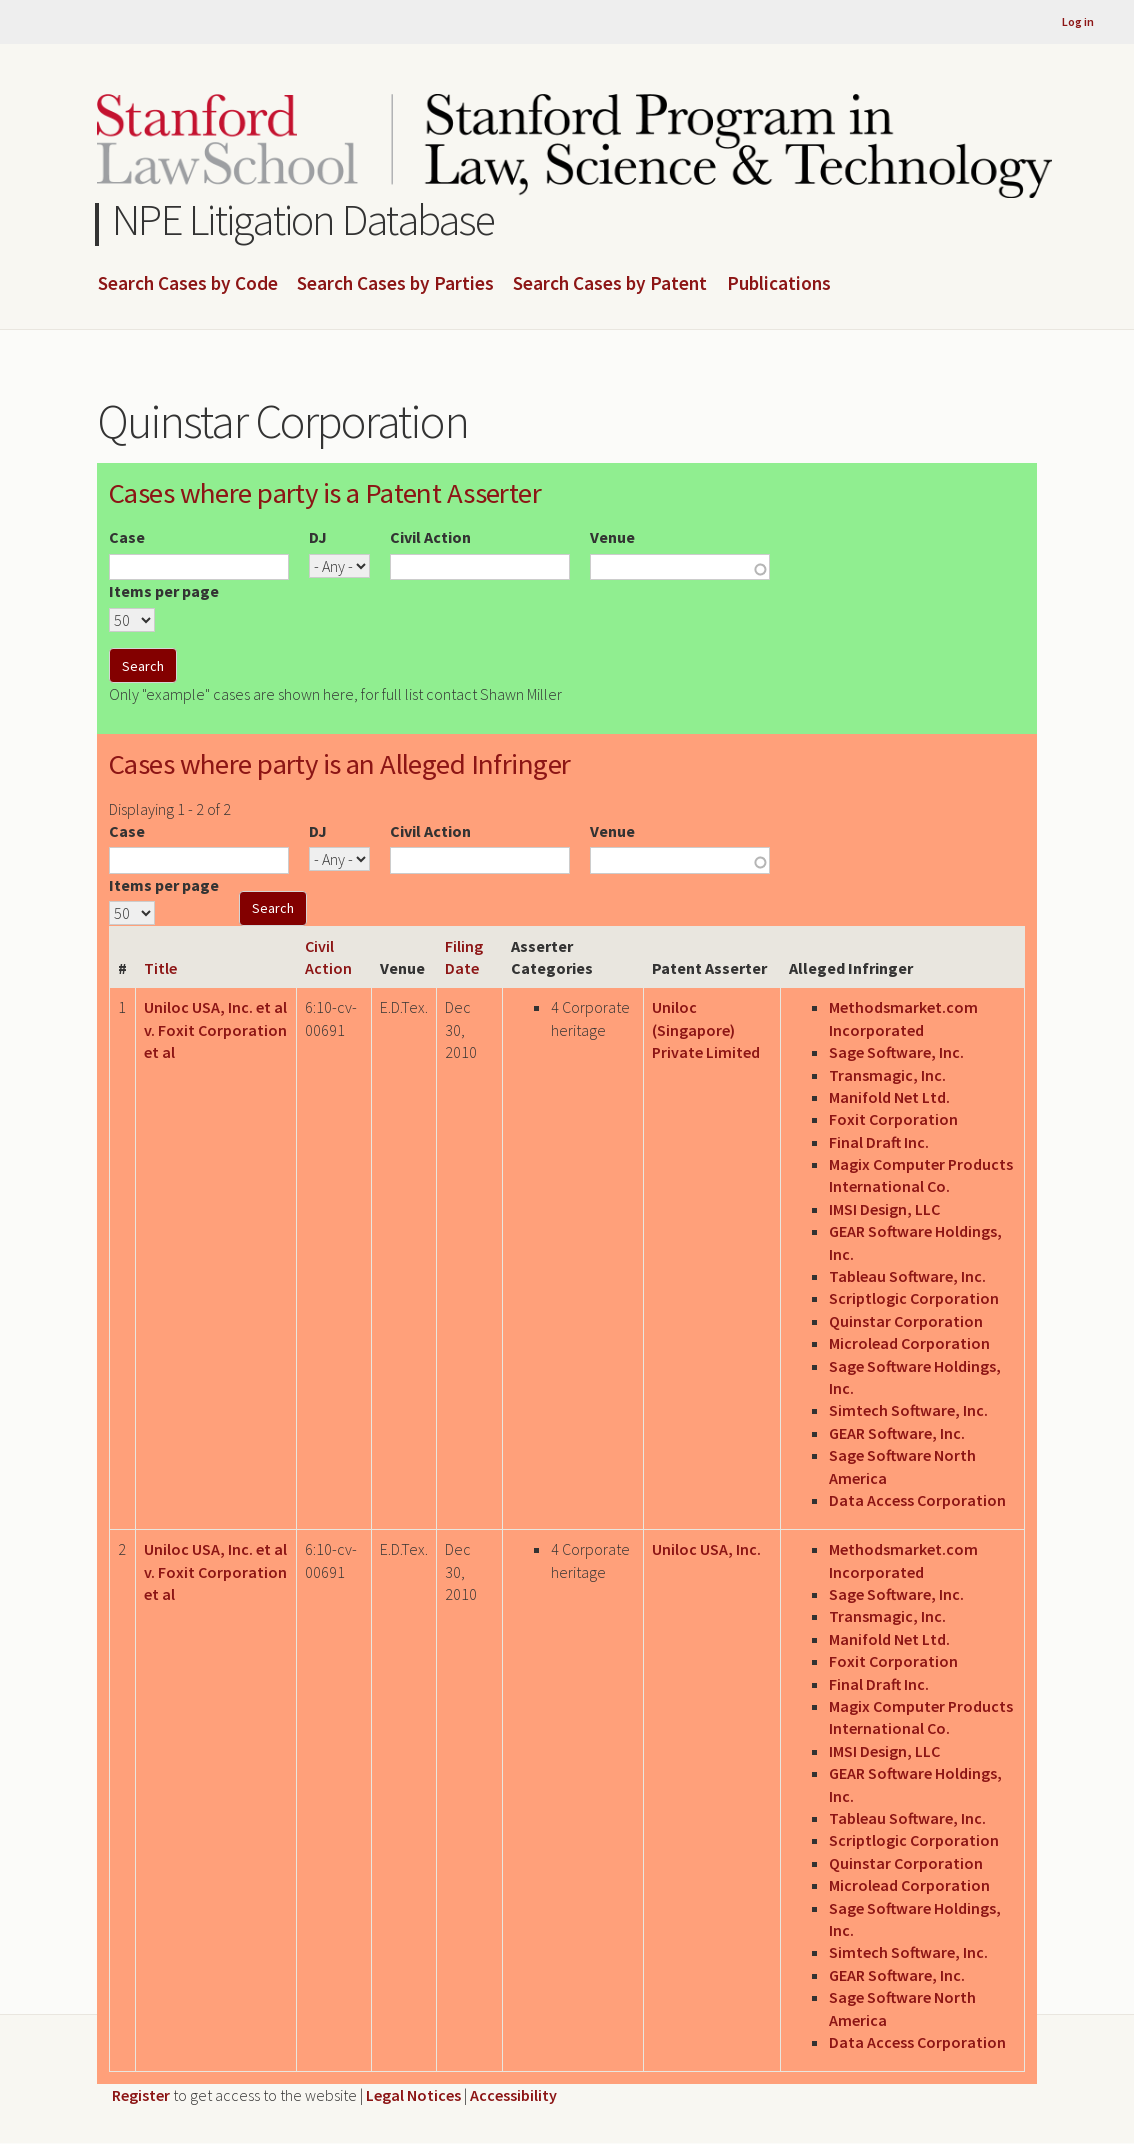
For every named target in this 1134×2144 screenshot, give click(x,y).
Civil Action (430, 537)
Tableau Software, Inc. (907, 1276)
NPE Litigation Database (303, 219)
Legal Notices (413, 2095)
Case (127, 537)
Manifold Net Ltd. (889, 1097)
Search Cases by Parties (395, 284)
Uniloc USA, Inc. (706, 1549)
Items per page (164, 591)
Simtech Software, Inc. (908, 1410)
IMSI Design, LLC (884, 1209)
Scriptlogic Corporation (914, 1298)
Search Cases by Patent (610, 284)
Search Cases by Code (188, 284)
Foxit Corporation (893, 1119)
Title (160, 968)
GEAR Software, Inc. (897, 1433)
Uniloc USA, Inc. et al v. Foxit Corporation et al (215, 1029)
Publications (779, 284)
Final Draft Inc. (879, 1142)
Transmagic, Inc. (887, 1075)
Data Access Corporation (917, 1500)
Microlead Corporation (909, 1343)
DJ (318, 537)
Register (141, 2095)
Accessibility (513, 2095)
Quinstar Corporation (906, 1321)
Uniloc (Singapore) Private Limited (706, 1029)
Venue (612, 537)
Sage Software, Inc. (896, 1052)
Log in (1078, 21)
